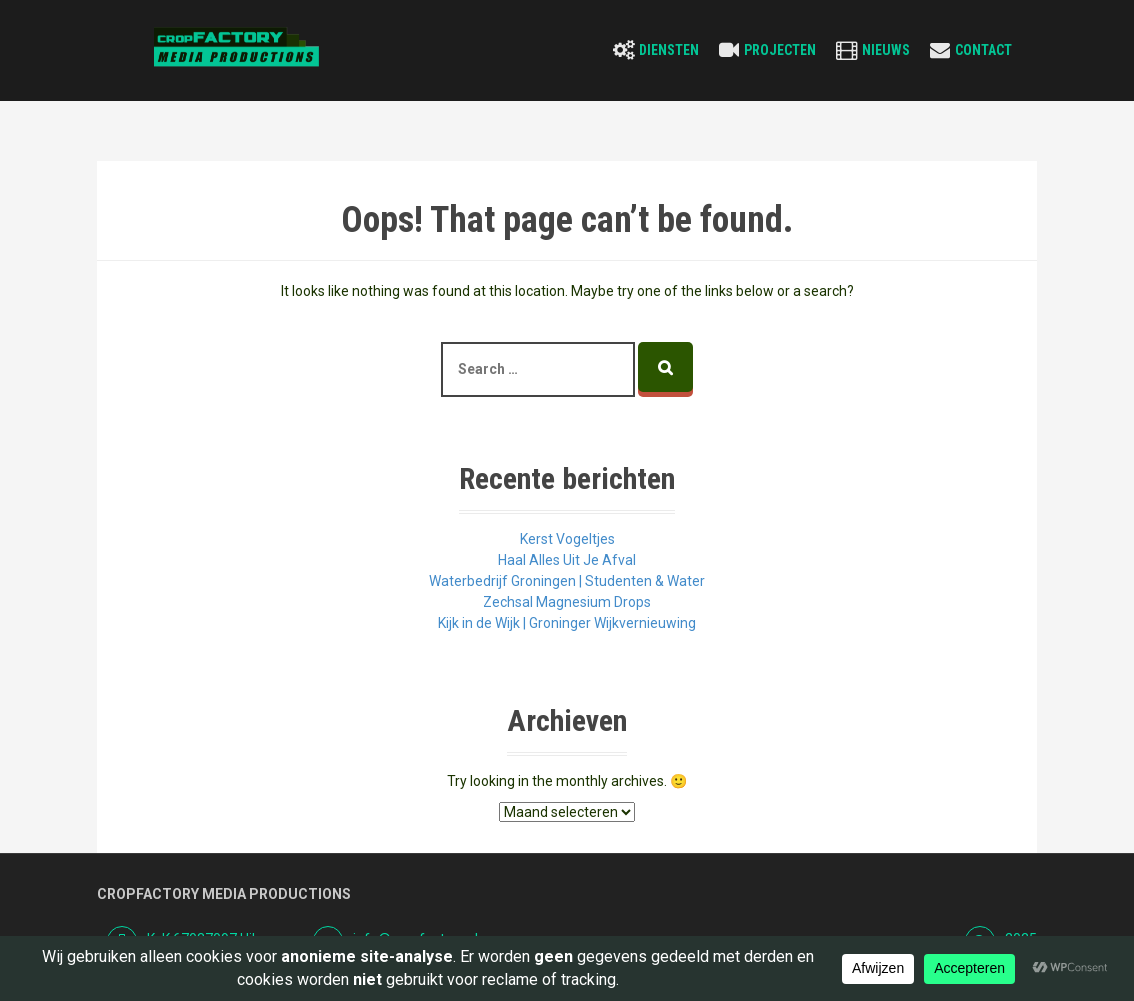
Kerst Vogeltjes (567, 539)
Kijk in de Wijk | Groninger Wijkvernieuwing (567, 623)
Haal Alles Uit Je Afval (567, 560)
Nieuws (886, 50)
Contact (983, 50)
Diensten (669, 50)
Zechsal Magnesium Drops (567, 602)
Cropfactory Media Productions (224, 894)
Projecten (780, 50)
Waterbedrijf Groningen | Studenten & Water (567, 581)
